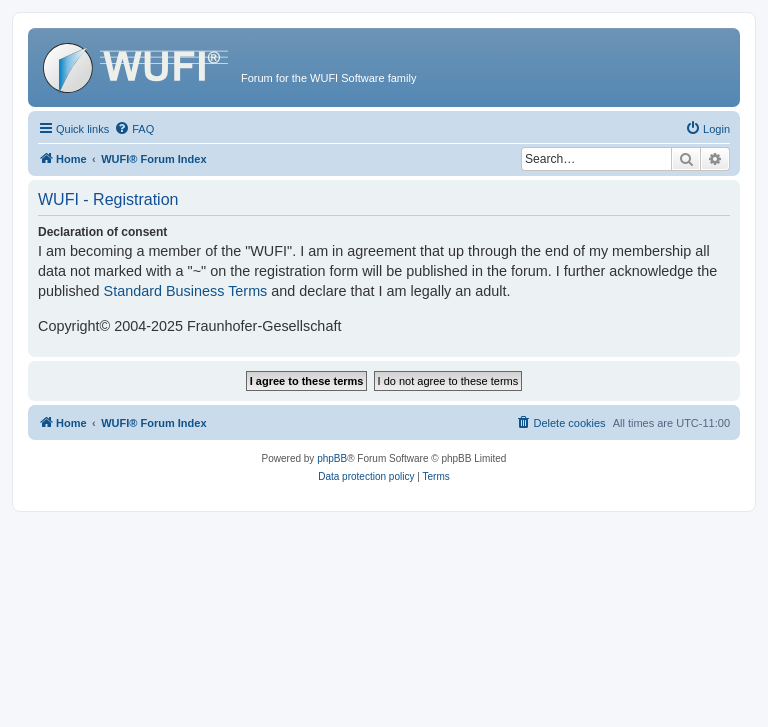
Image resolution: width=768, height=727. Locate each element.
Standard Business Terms (186, 291)
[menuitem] (134, 129)
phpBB (332, 458)
